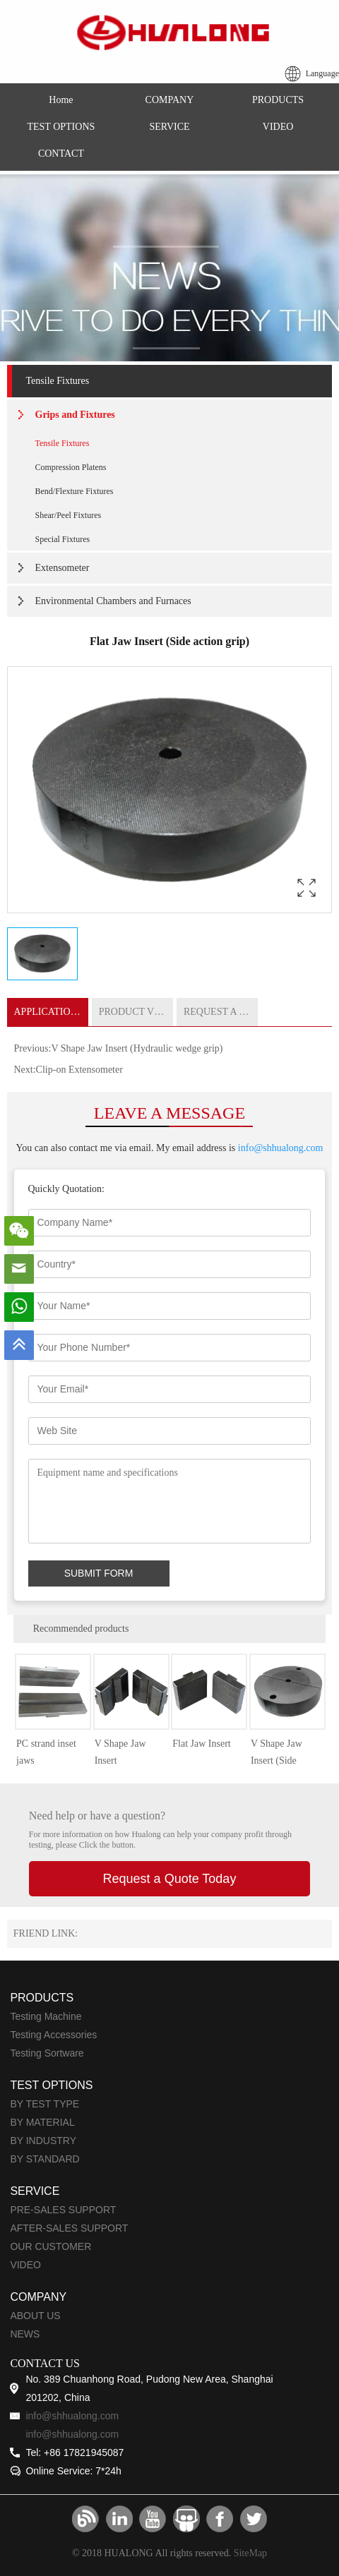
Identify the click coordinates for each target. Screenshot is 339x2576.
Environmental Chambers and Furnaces (113, 601)
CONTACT (61, 153)
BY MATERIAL (42, 2122)
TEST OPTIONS (61, 126)
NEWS (25, 2334)
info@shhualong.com (280, 1148)
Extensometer (62, 567)
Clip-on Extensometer (79, 1069)
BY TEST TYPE (44, 2103)
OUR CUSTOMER (50, 2246)
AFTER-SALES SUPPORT (69, 2228)
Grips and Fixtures (75, 414)
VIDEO (278, 126)
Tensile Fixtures (58, 380)
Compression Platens (71, 467)
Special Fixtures (62, 539)
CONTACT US (44, 2363)
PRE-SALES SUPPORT (63, 2209)
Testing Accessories (53, 2034)
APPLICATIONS (48, 1011)
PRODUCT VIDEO (136, 1011)
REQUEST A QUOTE (221, 1011)
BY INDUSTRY (43, 2140)
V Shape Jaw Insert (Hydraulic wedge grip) (136, 1048)
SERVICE (169, 126)
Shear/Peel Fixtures (68, 515)
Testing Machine (45, 2016)
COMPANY (169, 100)
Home (61, 100)
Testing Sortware (46, 2053)
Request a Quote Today (170, 1879)
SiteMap (250, 2553)
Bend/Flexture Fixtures (74, 491)
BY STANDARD (44, 2159)
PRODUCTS (278, 100)
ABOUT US (35, 2315)
